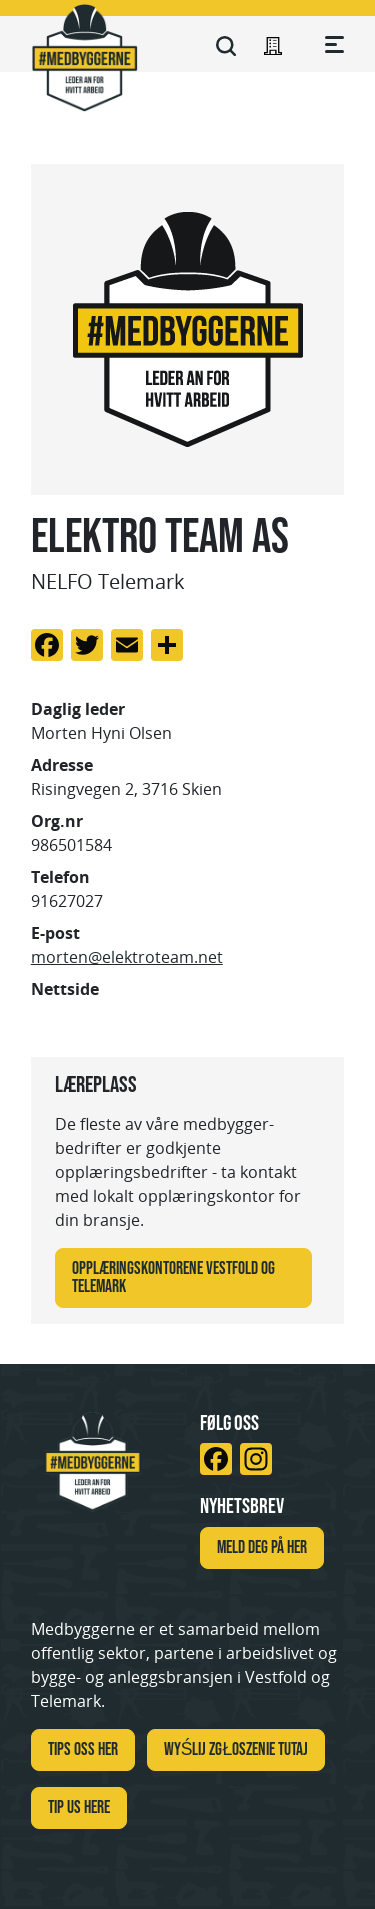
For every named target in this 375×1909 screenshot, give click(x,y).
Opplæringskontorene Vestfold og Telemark (173, 1277)
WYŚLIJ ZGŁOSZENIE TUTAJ (236, 1749)
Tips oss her (83, 1749)
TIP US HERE (79, 1807)
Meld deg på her (262, 1547)
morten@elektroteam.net (127, 957)
